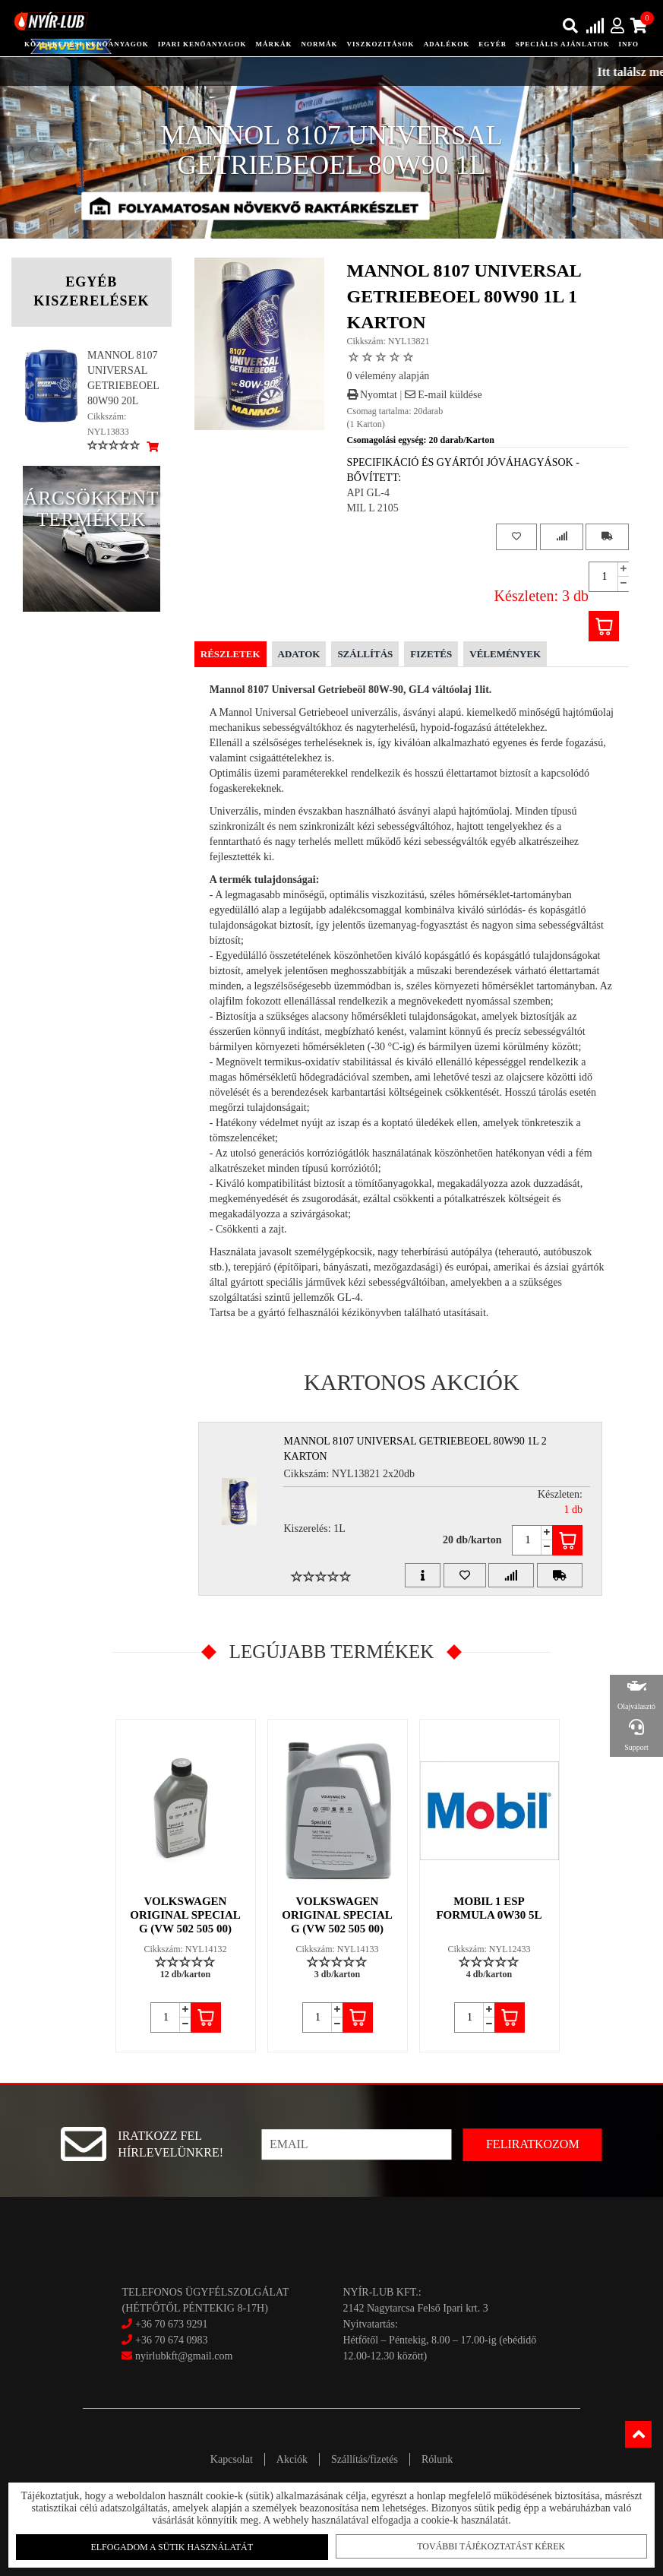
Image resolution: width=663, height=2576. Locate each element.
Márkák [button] (274, 44)
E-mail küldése (443, 394)
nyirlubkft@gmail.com (177, 2356)
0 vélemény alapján (388, 375)
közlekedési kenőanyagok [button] (86, 44)
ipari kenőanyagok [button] (202, 44)
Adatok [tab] (299, 654)
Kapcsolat (231, 2459)
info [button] (629, 44)
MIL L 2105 (373, 508)
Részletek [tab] (230, 654)
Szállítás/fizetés (364, 2459)
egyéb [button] (492, 44)
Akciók (292, 2459)
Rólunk (437, 2459)
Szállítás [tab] (365, 654)
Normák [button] (320, 44)
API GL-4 (368, 492)
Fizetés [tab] (431, 654)
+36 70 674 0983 (171, 2340)
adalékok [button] (447, 44)
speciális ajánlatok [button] (563, 44)
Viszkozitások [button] (381, 44)
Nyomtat (372, 394)
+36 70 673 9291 (171, 2324)
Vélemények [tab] (505, 654)
